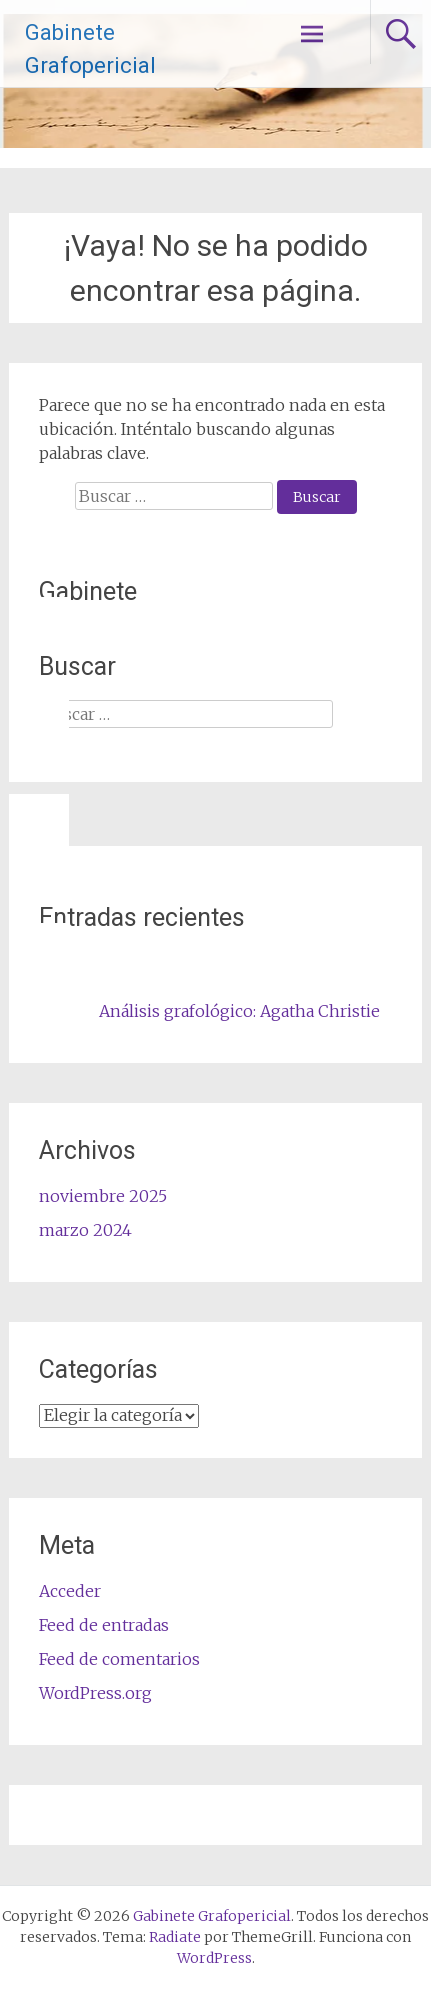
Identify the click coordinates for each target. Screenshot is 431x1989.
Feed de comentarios (119, 1659)
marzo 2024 (85, 1230)
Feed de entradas (104, 1625)
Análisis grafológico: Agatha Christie (239, 1011)
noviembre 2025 (103, 1196)
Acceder (70, 1591)
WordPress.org (95, 1693)
